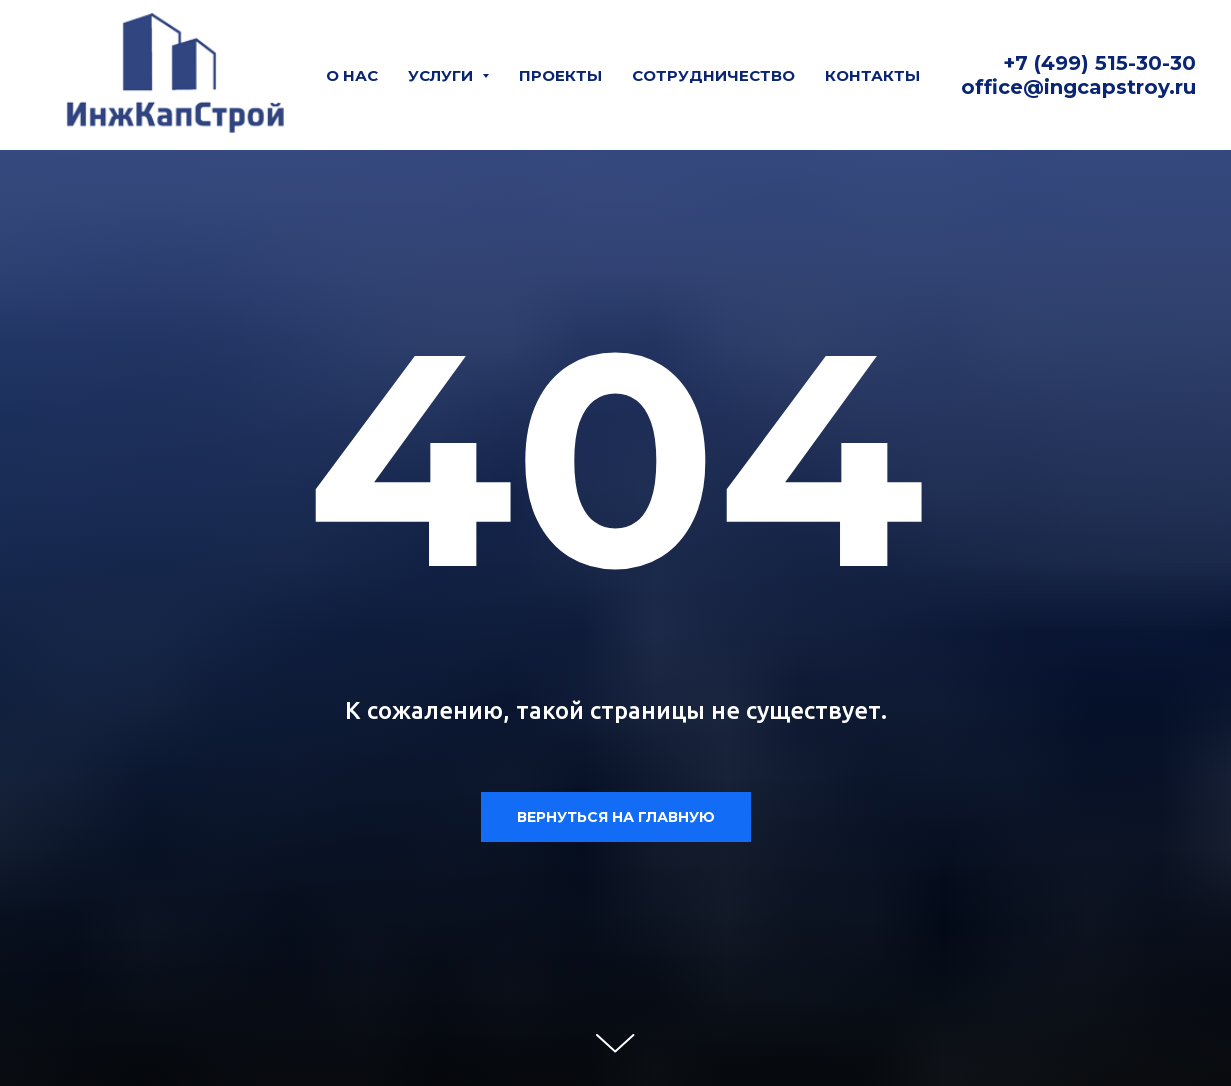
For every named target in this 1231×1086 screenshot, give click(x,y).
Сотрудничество (713, 75)
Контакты (872, 75)
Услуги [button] (442, 75)
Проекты (560, 75)
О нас (352, 75)
